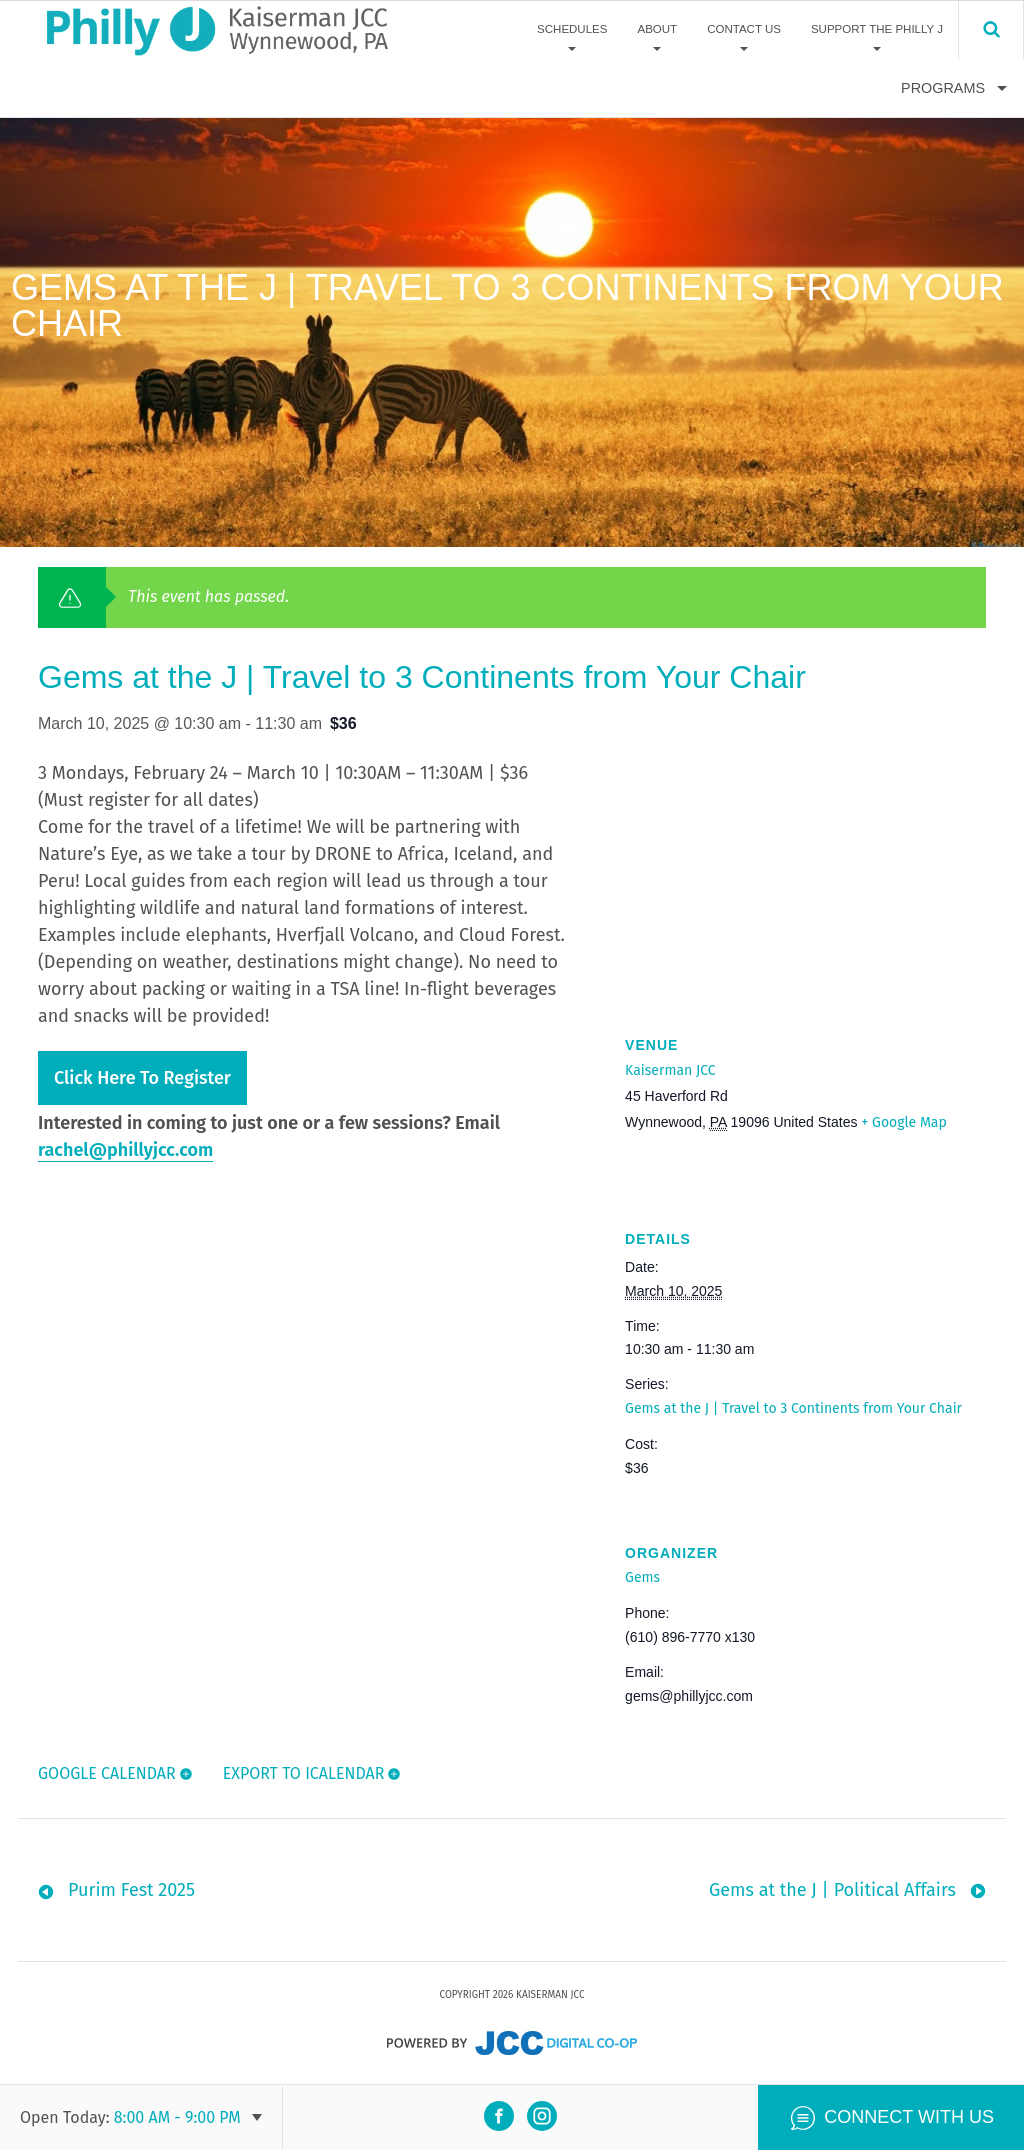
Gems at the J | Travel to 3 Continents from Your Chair (793, 1408)
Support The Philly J (877, 29)
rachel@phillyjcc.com (125, 1150)
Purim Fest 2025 (131, 1891)
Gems (642, 1577)
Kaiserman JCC (670, 1070)
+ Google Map (903, 1122)
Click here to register (142, 1078)
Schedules (572, 29)
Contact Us (744, 29)
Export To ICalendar (304, 1773)
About (657, 29)
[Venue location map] (805, 865)
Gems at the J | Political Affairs (832, 1891)
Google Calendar (107, 1773)
